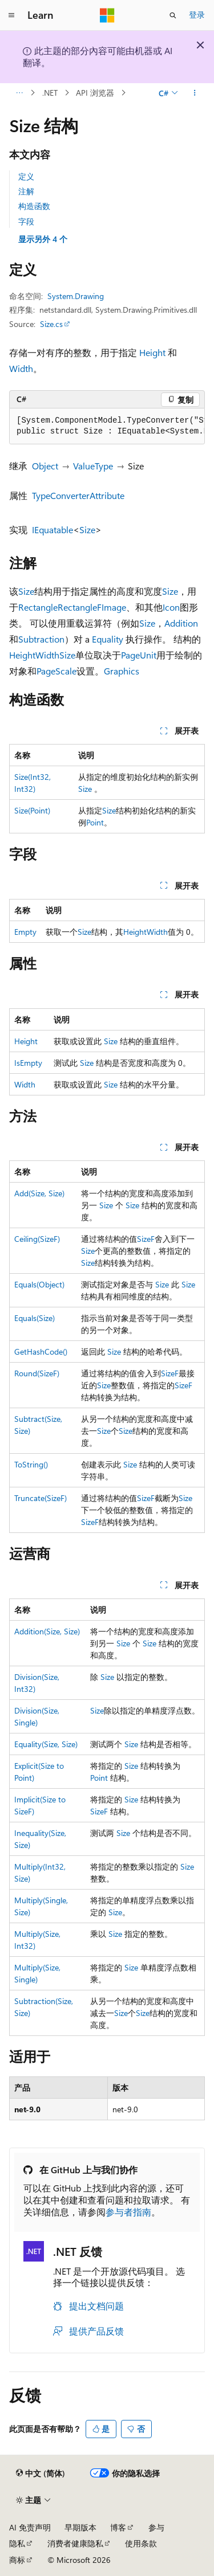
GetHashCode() (40, 1351)
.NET (50, 92)
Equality (107, 639)
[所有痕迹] (19, 93)
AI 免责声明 (30, 2527)
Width (21, 368)
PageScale (56, 671)
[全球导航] (11, 15)
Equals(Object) (39, 1284)
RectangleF (80, 607)
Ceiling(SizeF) (37, 1238)
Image (114, 607)
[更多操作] (195, 93)
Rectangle (38, 607)
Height (152, 352)
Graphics (121, 671)
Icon (171, 607)
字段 (26, 221)
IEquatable (52, 529)
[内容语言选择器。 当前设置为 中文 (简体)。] (40, 2473)
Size (87, 529)
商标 (17, 2559)
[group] (107, 426)
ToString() (31, 1464)
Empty (25, 931)
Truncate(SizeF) (40, 1498)
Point (95, 822)
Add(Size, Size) (39, 1193)
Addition (181, 623)
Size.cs (51, 323)
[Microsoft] (107, 15)
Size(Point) (32, 810)
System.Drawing (75, 296)
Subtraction (41, 639)
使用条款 (141, 2543)
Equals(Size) (34, 1317)
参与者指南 (128, 2212)
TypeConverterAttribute (78, 495)
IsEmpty (28, 1062)
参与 (156, 2527)
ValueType (93, 466)
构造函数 (34, 206)
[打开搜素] (172, 15)
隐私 (17, 2543)
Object (45, 466)
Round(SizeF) (36, 1373)
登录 (197, 14)
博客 (118, 2527)
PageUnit (138, 655)
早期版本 (80, 2527)
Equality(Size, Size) (46, 1744)
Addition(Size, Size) (47, 1631)
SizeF (146, 1238)
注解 (26, 191)
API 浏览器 (95, 92)
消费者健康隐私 (75, 2543)
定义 (26, 176)
